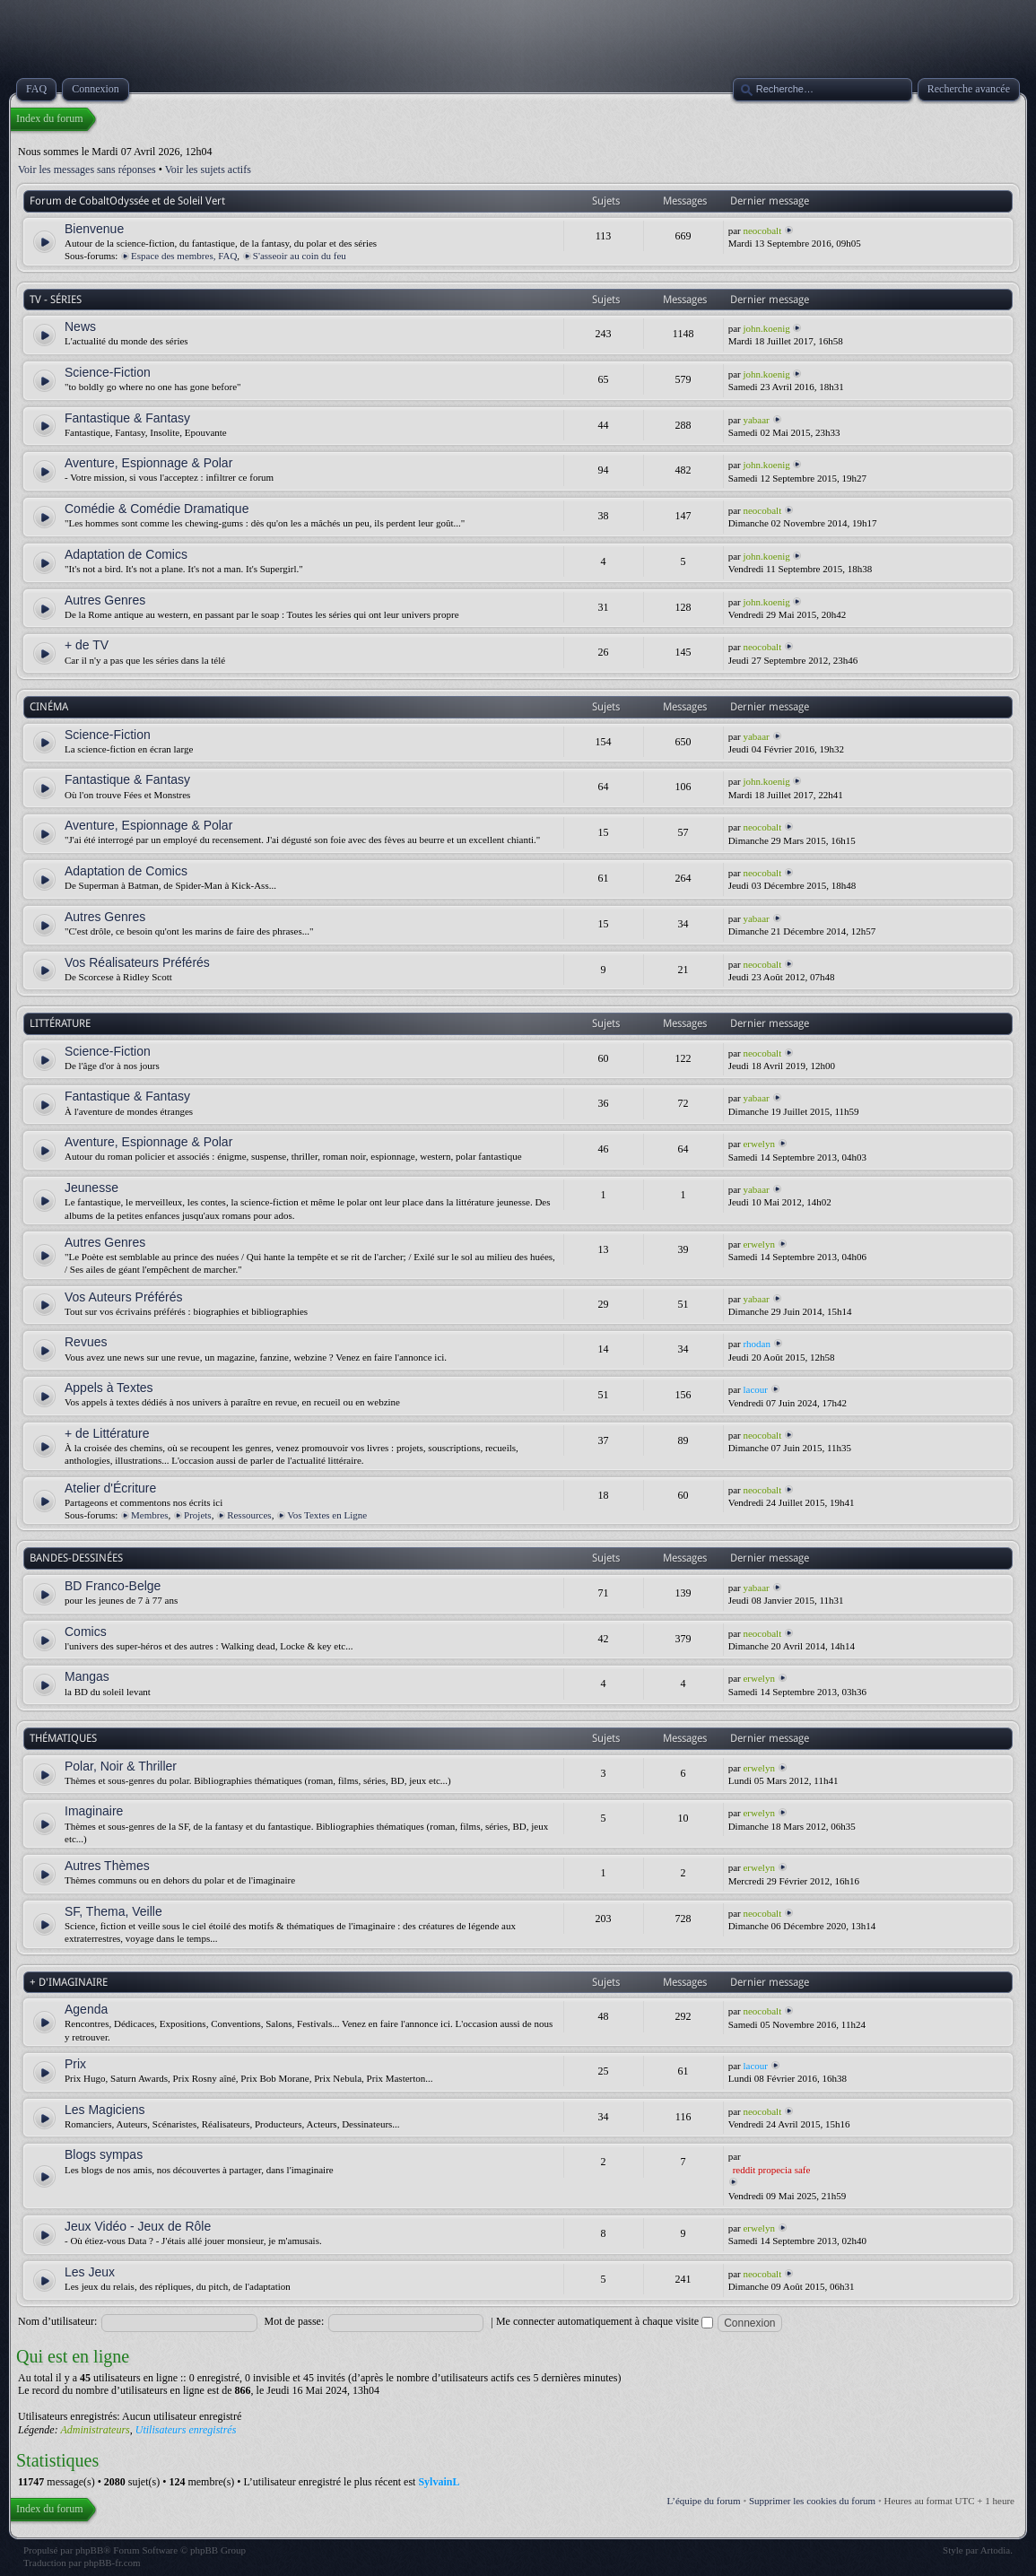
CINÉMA (49, 707)
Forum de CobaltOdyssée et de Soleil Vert (127, 201)
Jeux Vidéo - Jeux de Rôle (138, 2226)
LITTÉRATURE (60, 1023)
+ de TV (87, 645)
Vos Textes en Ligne (327, 1515)
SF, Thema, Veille (113, 1911)
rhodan (756, 1343)
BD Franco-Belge (113, 1586)
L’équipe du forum (704, 2500)
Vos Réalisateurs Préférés (137, 962)
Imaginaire (94, 1811)
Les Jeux (90, 2272)
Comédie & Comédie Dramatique (156, 508)
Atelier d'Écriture (110, 1488)
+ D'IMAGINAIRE (69, 1982)
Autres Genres (105, 600)
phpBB (89, 2550)
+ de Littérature (107, 1433)
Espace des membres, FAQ (184, 255)
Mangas (87, 1676)
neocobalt (762, 230)
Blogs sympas (104, 2154)
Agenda (86, 2009)
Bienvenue (94, 229)
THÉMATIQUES (63, 1738)
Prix (75, 2064)
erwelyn (758, 1143)
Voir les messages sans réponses (87, 169)
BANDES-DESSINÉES (76, 1558)
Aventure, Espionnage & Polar (148, 463)
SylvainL (438, 2482)
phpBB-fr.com (111, 2562)
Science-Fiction (108, 372)
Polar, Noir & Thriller (121, 1766)
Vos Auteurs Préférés (124, 1297)
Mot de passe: (295, 2321)
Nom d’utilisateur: (57, 2321)
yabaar (756, 419)
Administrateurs (94, 2430)
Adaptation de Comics (126, 554)
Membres (150, 1515)
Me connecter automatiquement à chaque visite (604, 2321)
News (80, 326)
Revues (86, 1342)
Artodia (995, 2550)
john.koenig (766, 328)
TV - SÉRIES (56, 299)
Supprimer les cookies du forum (812, 2500)
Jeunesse (91, 1187)
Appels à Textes (109, 1387)
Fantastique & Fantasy (127, 418)
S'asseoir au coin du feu (299, 255)
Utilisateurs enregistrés (186, 2430)
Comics (86, 1631)
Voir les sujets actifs (208, 169)
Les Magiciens (105, 2109)
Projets (198, 1515)
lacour (755, 1389)
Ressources (249, 1515)
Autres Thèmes (107, 1865)
